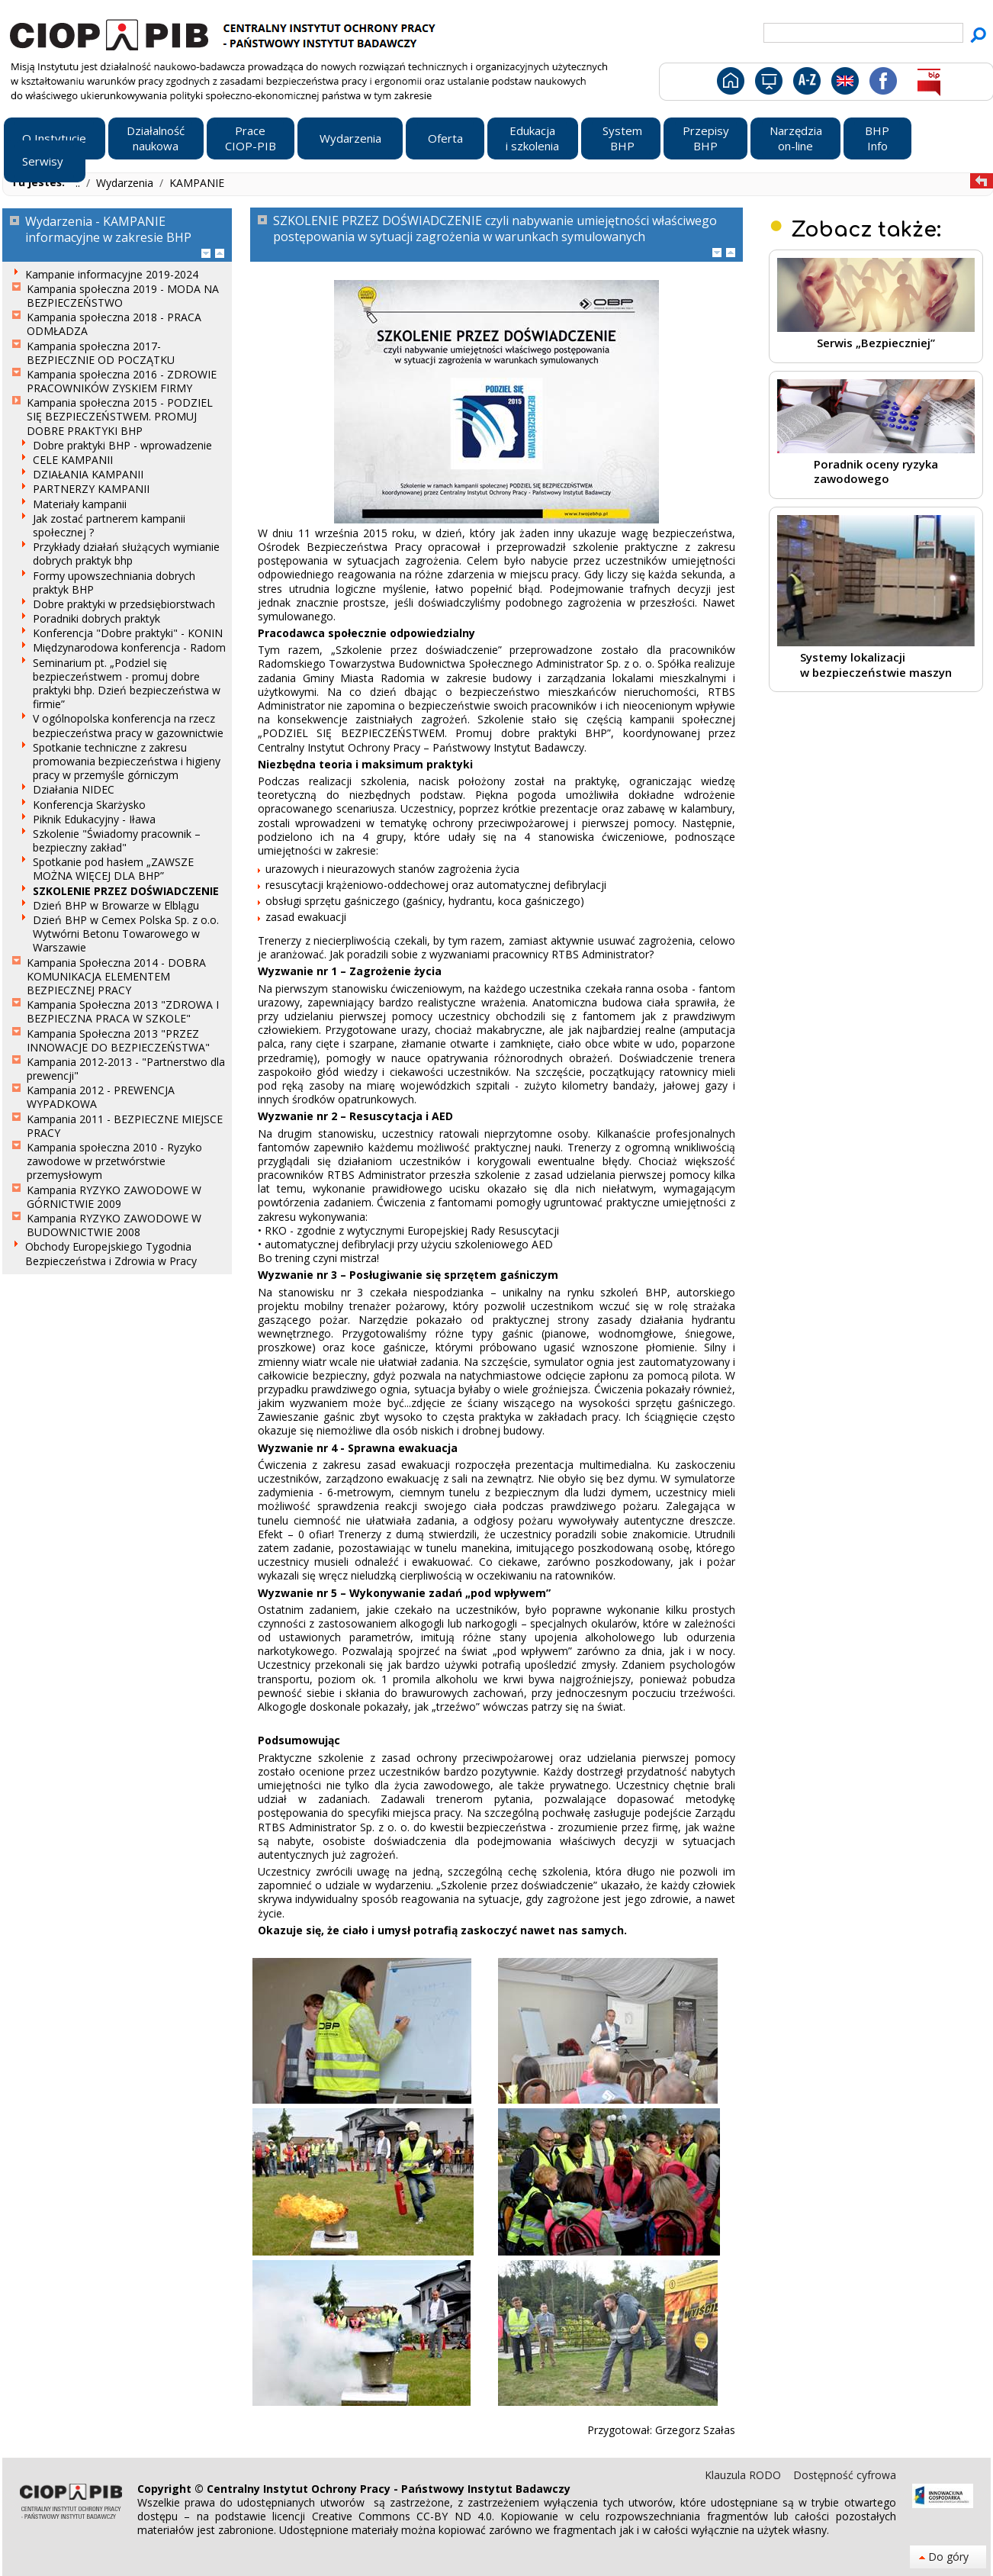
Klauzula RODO (744, 2475)
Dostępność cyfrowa (844, 2475)
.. (79, 182)
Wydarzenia (126, 182)
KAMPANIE (196, 182)
